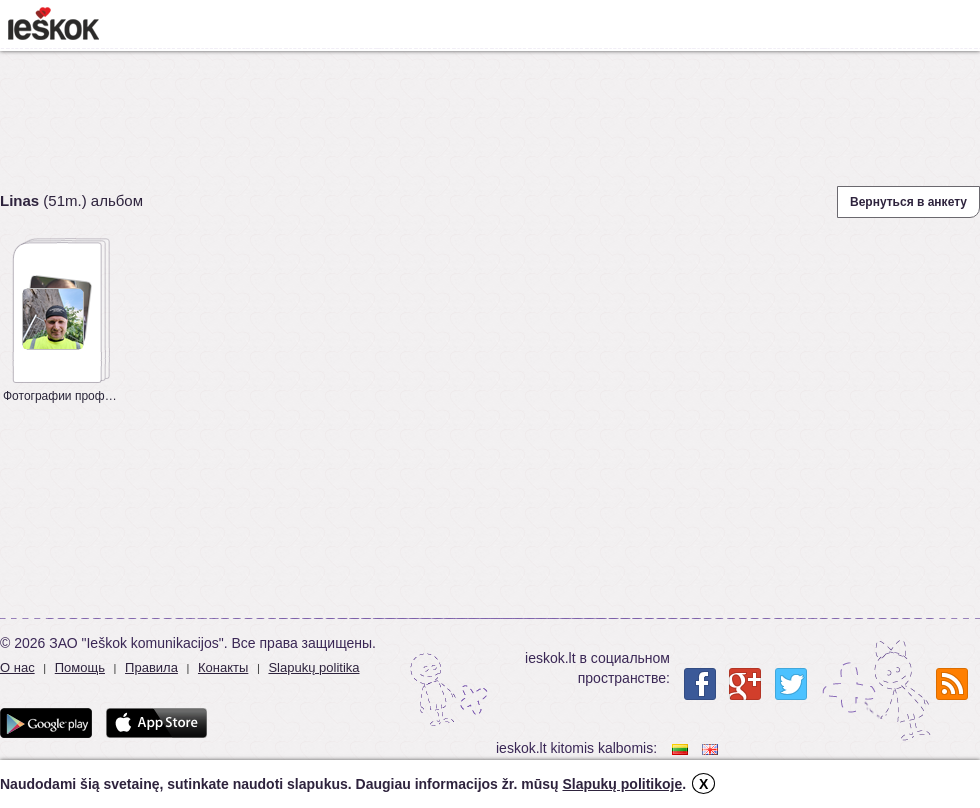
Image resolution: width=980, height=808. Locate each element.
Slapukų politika (313, 667)
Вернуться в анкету (908, 202)
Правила (151, 667)
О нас (17, 667)
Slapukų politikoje (622, 784)
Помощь (80, 667)
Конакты (223, 667)
